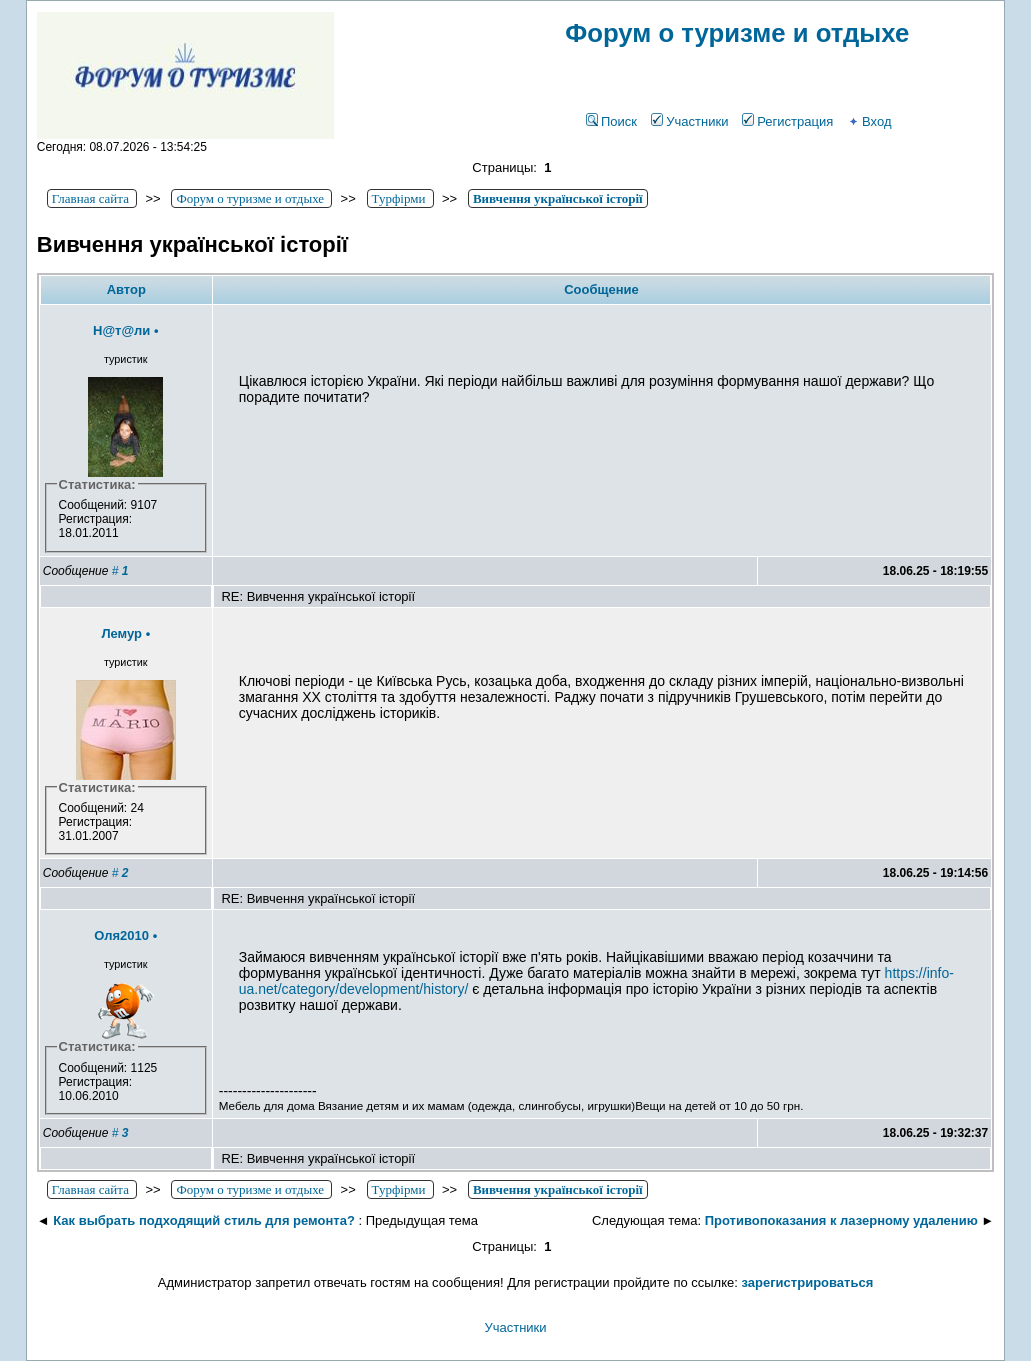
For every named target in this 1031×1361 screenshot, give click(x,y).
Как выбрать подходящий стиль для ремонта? (204, 1220)
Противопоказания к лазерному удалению (841, 1220)
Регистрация (787, 121)
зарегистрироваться (808, 1282)
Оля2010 (121, 935)
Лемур (121, 633)
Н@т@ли (121, 330)
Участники (689, 121)
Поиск (611, 121)
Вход (869, 121)
